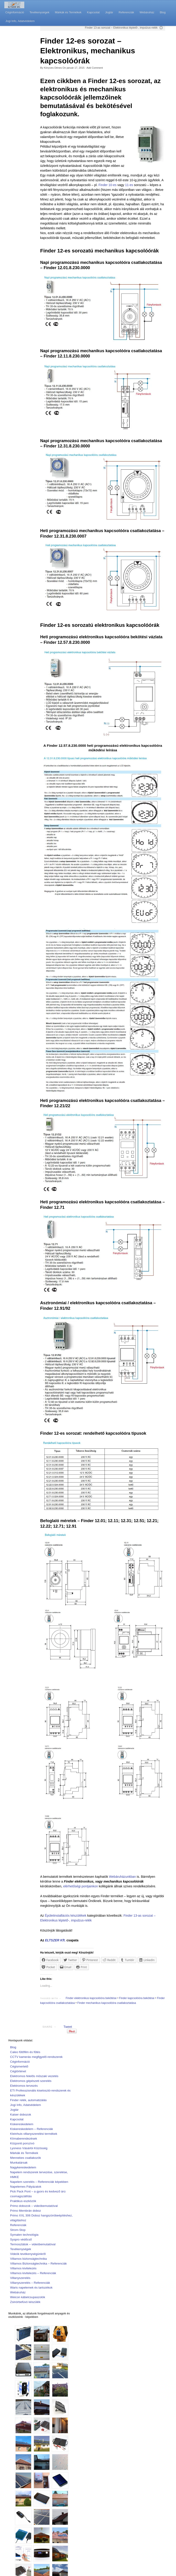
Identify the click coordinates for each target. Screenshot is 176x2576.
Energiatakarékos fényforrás (29, 2090)
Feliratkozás (24, 2398)
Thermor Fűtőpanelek (24, 1612)
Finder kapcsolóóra (23, 1468)
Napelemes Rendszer (24, 1578)
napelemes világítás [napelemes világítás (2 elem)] (116, 2468)
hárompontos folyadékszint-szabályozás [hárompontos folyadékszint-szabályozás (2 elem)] (90, 2451)
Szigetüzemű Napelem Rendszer (32, 2244)
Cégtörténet (18, 54)
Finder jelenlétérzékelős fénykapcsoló (35, 2157)
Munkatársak (19, 183)
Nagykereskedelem (23, 188)
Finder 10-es (134, 190)
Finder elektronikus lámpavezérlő (32, 2119)
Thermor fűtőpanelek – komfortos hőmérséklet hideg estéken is (52, 2038)
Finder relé (17, 1530)
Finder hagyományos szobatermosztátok (37, 2143)
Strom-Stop (17, 275)
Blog (162, 12)
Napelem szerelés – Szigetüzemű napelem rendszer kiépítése (52, 2047)
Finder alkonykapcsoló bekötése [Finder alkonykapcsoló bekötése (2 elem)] (107, 2435)
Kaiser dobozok (20, 116)
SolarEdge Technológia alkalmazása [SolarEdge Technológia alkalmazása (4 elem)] (101, 2490)
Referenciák (126, 12)
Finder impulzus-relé (24, 1444)
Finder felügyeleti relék (25, 1396)
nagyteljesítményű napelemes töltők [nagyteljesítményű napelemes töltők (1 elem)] (30, 2462)
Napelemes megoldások (26, 2229)
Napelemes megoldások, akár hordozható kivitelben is (46, 2057)
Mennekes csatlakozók (25, 179)
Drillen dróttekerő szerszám (28, 2080)
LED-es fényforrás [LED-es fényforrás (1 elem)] (146, 2457)
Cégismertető (19, 49)
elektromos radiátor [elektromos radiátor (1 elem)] (105, 2429)
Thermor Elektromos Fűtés (28, 2253)
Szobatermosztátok (23, 1597)
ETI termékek (19, 1362)
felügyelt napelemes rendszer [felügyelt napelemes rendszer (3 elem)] (44, 2435)
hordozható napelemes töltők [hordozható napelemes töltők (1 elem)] (37, 2452)
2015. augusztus (21, 2310)
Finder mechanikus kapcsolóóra (31, 2181)
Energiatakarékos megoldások (30, 2095)
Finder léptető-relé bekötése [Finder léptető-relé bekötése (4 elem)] (118, 2440)
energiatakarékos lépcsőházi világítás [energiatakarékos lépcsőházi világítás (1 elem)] (137, 2429)
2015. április (18, 2324)
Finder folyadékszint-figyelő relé (31, 2138)
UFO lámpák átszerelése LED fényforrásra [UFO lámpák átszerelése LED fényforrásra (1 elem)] (61, 2506)
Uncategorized (20, 1617)
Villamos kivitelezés (23, 337)
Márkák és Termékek (68, 12)
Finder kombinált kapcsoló (27, 2167)
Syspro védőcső (21, 284)
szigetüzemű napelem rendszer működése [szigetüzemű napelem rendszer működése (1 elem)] (113, 2495)
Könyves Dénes (63, 67)
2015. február (19, 2334)
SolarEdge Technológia (25, 1583)
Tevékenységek (40, 12)
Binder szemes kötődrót (26, 1314)
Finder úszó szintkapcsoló (27, 2200)
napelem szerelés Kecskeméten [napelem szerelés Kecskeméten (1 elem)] (47, 2480)
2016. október (19, 2281)
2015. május (18, 2320)
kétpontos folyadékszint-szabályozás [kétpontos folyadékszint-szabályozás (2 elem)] (102, 2457)
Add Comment (104, 67)
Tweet (77, 1950)
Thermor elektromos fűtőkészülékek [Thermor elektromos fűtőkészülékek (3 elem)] (78, 2500)
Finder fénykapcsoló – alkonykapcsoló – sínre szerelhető (25, 1415)
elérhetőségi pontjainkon (90, 1804)
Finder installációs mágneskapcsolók (35, 2152)
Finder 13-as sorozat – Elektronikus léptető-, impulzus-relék (121, 27)
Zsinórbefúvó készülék (25, 390)
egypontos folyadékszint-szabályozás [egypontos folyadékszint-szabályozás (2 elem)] (44, 2424)
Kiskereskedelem (21, 126)
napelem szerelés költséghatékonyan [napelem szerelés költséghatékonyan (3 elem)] (108, 2479)
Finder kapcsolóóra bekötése (146, 1921)
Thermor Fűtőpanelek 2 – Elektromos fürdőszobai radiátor (49, 2043)
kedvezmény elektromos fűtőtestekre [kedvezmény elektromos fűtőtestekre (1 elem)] (49, 2457)
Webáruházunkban (132, 1795)
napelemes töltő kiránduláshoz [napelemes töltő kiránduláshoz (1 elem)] (81, 2468)
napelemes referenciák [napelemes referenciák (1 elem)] (132, 2462)
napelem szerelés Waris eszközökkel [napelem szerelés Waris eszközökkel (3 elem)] (52, 2484)
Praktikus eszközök (23, 236)
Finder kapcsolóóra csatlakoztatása (73, 1926)
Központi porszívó (22, 159)
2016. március (19, 2291)
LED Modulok (19, 1559)
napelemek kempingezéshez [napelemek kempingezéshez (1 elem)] (65, 2462)
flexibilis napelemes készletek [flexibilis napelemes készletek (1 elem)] (50, 2446)
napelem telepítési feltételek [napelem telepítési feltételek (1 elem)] (110, 2485)
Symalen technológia (24, 279)
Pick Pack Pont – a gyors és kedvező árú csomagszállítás (24, 226)
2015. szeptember (22, 2305)
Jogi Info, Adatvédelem (20, 20)
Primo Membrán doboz (25, 251)
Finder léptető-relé (22, 1492)
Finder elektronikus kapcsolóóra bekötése (100, 1921)
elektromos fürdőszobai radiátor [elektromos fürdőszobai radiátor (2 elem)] (106, 2424)
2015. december (21, 2295)
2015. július (17, 2315)
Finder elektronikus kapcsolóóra (31, 2114)
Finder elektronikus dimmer (28, 2109)
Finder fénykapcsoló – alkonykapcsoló (36, 2128)
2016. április (18, 2286)
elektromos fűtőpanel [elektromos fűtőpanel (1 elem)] (83, 2429)
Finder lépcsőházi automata (28, 2171)
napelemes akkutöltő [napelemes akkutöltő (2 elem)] (100, 2462)
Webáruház (147, 12)
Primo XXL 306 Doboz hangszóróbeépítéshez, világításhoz (26, 260)
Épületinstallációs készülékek (75, 1839)
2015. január (18, 2339)
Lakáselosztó (19, 1554)
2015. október (19, 2300)
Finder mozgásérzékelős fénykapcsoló (22, 1511)
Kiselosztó (17, 1549)
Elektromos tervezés (24, 78)
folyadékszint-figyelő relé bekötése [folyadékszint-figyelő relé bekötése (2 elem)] (98, 2446)
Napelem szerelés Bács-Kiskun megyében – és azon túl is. (49, 2052)
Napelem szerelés (22, 1564)
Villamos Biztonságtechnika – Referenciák (23, 327)
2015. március (19, 2329)
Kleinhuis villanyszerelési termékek (20, 145)
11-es (155, 190)
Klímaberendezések (23, 155)
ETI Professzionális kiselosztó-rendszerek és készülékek (25, 87)
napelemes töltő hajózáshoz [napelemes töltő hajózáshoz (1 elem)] (48, 2468)
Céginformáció (15, 12)
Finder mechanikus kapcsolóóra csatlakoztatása (126, 1926)
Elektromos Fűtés (22, 1328)
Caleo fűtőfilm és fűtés (25, 30)
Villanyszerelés (20, 352)
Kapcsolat (93, 12)
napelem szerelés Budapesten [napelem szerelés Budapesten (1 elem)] (92, 2474)
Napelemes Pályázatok (25, 217)
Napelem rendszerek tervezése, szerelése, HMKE (24, 198)
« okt (11, 2022)
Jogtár (109, 12)
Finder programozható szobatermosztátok (38, 2191)
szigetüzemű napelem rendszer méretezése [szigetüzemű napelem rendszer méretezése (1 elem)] (65, 2495)
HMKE (14, 1545)
